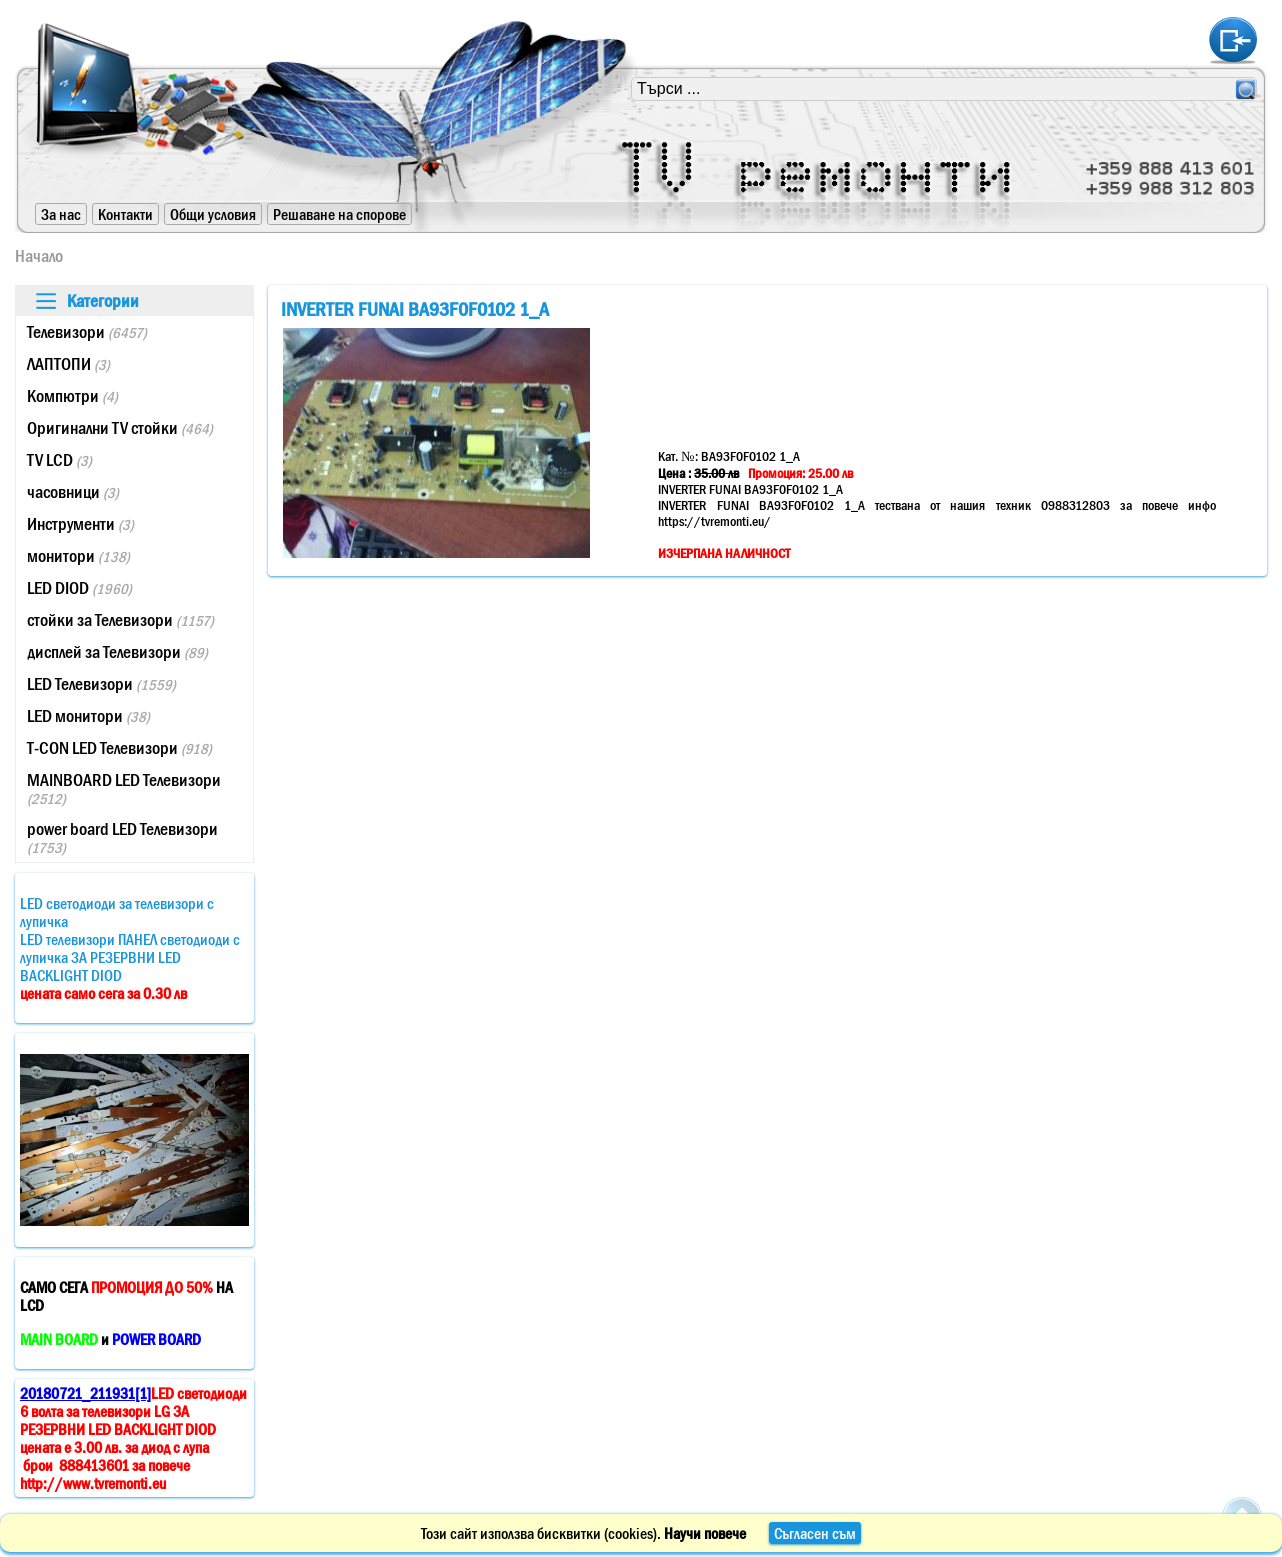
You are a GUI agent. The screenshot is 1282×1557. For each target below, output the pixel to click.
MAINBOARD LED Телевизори (124, 788)
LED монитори (88, 716)
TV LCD (59, 460)
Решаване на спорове (339, 214)
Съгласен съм (815, 1533)
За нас (61, 214)
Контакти (125, 214)
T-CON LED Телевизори (119, 748)
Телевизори (87, 332)
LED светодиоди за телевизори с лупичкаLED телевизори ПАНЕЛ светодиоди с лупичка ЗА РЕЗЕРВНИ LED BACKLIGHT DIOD (130, 948)
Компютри (72, 396)
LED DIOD (79, 588)
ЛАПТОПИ (68, 364)
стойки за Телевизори (120, 620)
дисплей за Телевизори (117, 652)
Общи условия (213, 214)
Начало (39, 256)
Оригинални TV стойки (120, 428)
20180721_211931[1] (85, 1393)
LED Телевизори (101, 684)
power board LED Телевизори (122, 837)
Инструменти (80, 524)
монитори (78, 556)
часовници (73, 492)
